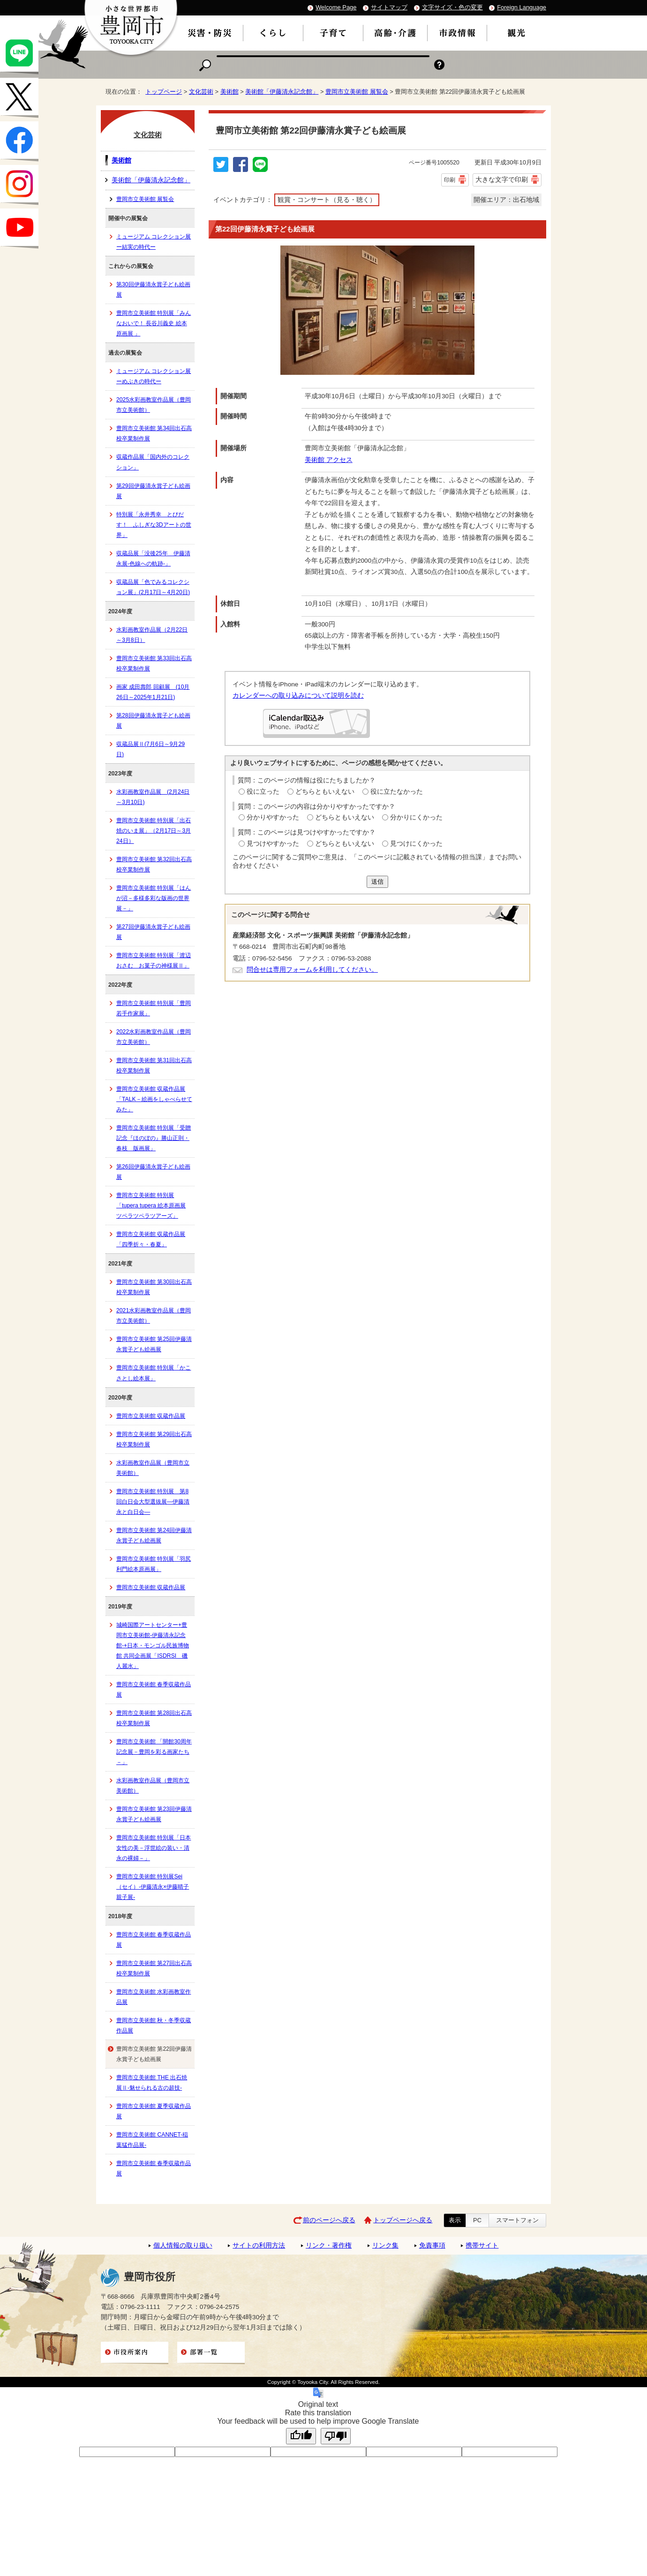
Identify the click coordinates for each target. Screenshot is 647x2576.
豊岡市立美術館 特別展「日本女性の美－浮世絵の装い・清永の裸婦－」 (153, 1847)
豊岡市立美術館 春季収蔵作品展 (153, 1689)
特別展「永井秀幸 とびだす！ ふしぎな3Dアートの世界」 (153, 524)
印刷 (449, 180)
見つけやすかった (273, 843)
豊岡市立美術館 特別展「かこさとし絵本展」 (153, 1372)
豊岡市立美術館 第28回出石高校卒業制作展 (154, 1718)
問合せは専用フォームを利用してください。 (312, 969)
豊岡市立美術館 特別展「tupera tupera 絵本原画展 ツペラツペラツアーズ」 (151, 1205)
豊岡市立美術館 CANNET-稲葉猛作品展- (152, 2139)
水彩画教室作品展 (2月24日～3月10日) (153, 797)
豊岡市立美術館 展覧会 (356, 91)
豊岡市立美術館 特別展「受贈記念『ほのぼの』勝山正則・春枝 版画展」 (153, 1138)
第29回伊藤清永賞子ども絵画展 (153, 491)
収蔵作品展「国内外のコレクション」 (152, 462)
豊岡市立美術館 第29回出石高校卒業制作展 (154, 1439)
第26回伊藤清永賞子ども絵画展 (153, 1171)
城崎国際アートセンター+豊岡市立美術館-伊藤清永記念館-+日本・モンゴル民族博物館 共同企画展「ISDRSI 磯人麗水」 (152, 1645)
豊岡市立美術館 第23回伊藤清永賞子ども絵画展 (154, 1814)
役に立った (263, 791)
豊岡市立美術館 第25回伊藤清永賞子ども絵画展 (154, 1344)
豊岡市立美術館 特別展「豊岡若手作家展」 (153, 1008)
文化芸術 (201, 91)
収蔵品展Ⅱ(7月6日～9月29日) (150, 749)
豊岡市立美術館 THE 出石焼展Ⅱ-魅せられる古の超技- (151, 2082)
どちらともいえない (324, 791)
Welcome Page (336, 7)
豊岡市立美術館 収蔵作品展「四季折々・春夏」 (150, 1239)
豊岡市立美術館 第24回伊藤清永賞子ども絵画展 (154, 1535)
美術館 (229, 91)
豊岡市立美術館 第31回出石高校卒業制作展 (154, 1065)
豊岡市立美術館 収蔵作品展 (150, 1416)
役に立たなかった (396, 791)
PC (477, 2220)
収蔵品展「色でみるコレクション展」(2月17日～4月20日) (153, 587)
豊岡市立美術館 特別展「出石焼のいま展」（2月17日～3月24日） (153, 830)
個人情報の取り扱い (182, 2245)
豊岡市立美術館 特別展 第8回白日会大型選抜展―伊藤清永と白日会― (152, 1501)
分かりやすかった (273, 817)
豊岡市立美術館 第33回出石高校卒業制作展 (154, 663)
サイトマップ (389, 7)
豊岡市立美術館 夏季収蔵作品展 (153, 2111)
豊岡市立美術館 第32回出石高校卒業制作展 (154, 864)
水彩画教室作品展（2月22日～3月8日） (152, 634)
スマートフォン (517, 2220)
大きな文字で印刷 (501, 179)
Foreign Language (521, 7)
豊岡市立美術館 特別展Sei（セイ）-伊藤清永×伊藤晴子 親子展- (152, 1886)
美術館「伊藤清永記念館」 (281, 91)
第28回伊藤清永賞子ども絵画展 (153, 720)
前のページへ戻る (329, 2220)
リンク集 (385, 2245)
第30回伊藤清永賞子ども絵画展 (153, 289)
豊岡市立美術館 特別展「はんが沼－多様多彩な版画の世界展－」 (153, 898)
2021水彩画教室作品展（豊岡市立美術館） (153, 1315)
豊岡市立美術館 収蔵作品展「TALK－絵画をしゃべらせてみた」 (154, 1099)
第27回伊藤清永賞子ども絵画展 (153, 931)
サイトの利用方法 (259, 2245)
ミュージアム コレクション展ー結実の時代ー (153, 241)
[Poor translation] (336, 2436)
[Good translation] (301, 2436)
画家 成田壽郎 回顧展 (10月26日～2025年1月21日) (152, 692)
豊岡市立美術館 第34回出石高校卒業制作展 (154, 433)
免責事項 (432, 2245)
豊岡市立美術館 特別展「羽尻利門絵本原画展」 (153, 1564)
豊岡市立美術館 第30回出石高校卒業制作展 (154, 1287)
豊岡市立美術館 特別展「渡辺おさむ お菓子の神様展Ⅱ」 (153, 960)
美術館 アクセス (329, 459)
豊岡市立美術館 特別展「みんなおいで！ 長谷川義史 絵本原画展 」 (153, 323)
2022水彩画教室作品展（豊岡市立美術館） (153, 1036)
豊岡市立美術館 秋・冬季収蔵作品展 (153, 2025)
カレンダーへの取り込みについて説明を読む (298, 695)
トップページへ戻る (402, 2220)
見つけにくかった (416, 843)
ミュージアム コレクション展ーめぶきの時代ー (153, 376)
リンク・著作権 (329, 2245)
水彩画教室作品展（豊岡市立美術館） (152, 1467)
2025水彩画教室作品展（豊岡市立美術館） (153, 404)
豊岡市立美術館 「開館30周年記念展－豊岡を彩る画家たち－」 (154, 1751)
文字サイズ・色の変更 (452, 7)
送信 (377, 881)
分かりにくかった (416, 817)
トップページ (163, 91)
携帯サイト (482, 2245)
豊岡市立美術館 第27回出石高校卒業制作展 (154, 1968)
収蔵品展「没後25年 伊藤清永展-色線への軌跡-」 (153, 558)
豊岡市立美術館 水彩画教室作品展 (153, 1996)
